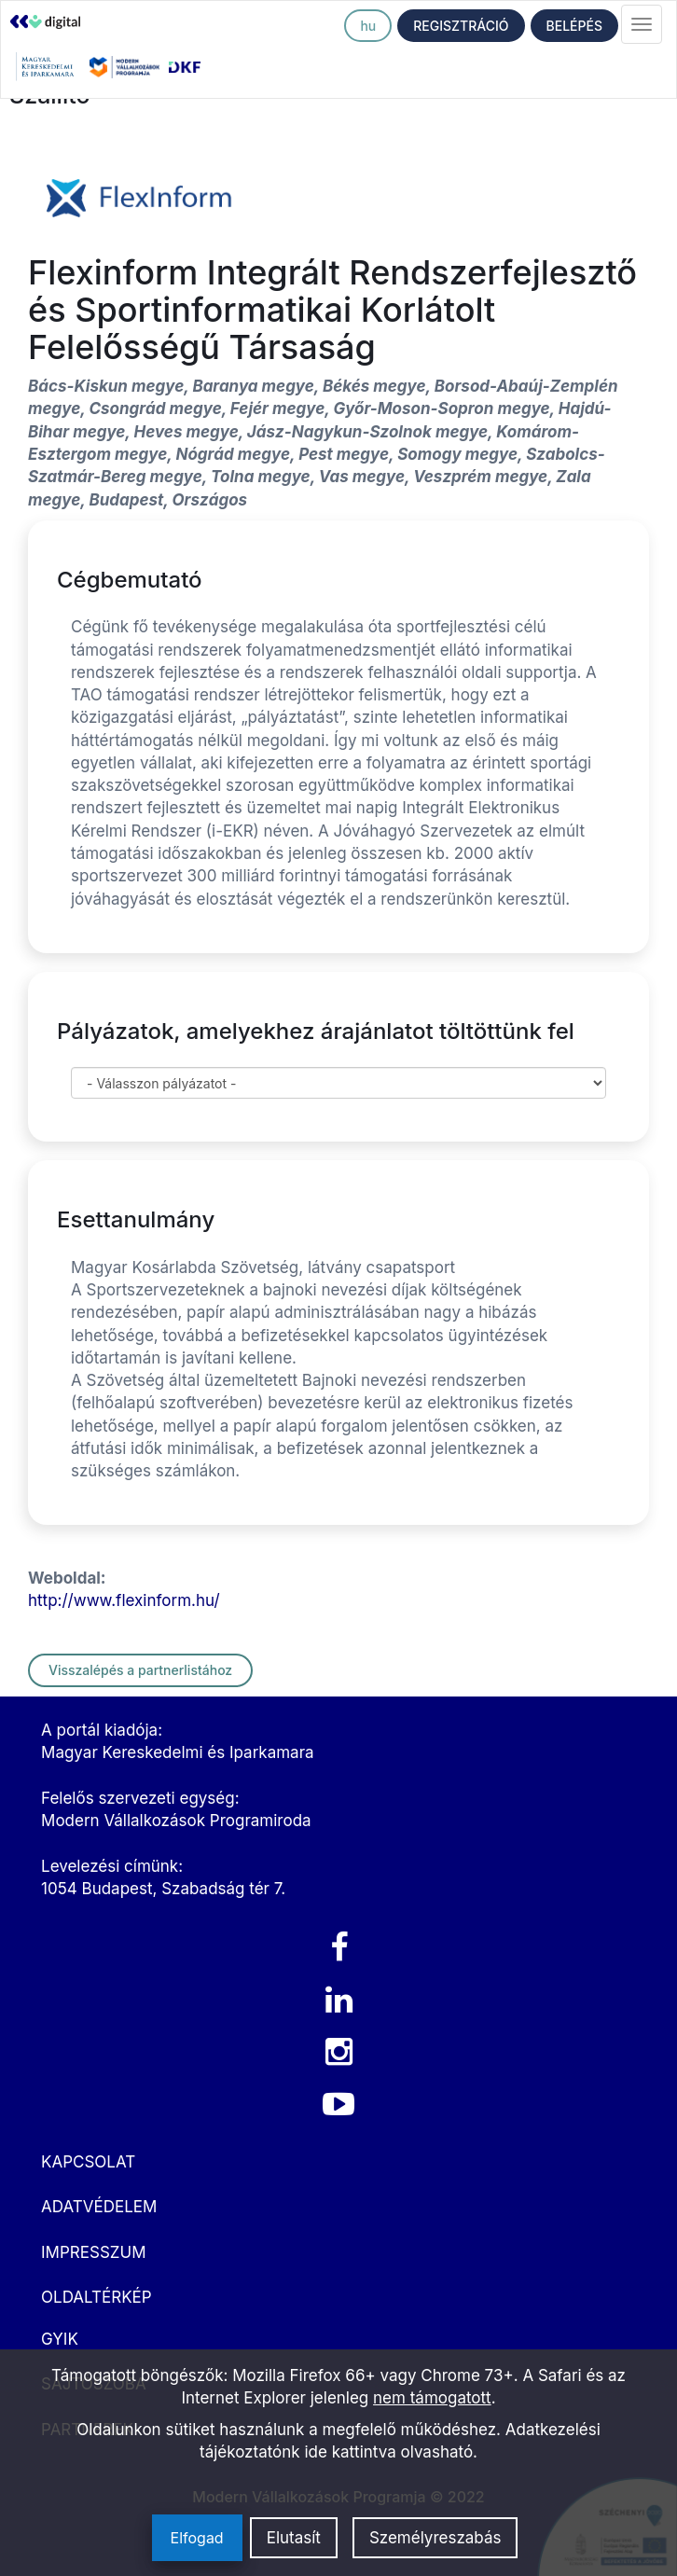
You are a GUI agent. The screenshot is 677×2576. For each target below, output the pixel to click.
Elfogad (197, 2537)
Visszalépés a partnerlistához (140, 1670)
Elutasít (294, 2537)
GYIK (59, 2339)
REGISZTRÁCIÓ (460, 26)
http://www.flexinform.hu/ (124, 1600)
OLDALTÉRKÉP (96, 2297)
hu (368, 26)
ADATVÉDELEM (99, 2206)
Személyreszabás (435, 2537)
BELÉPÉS (574, 26)
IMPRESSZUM (93, 2252)
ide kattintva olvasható (388, 2452)
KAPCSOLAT (88, 2162)
